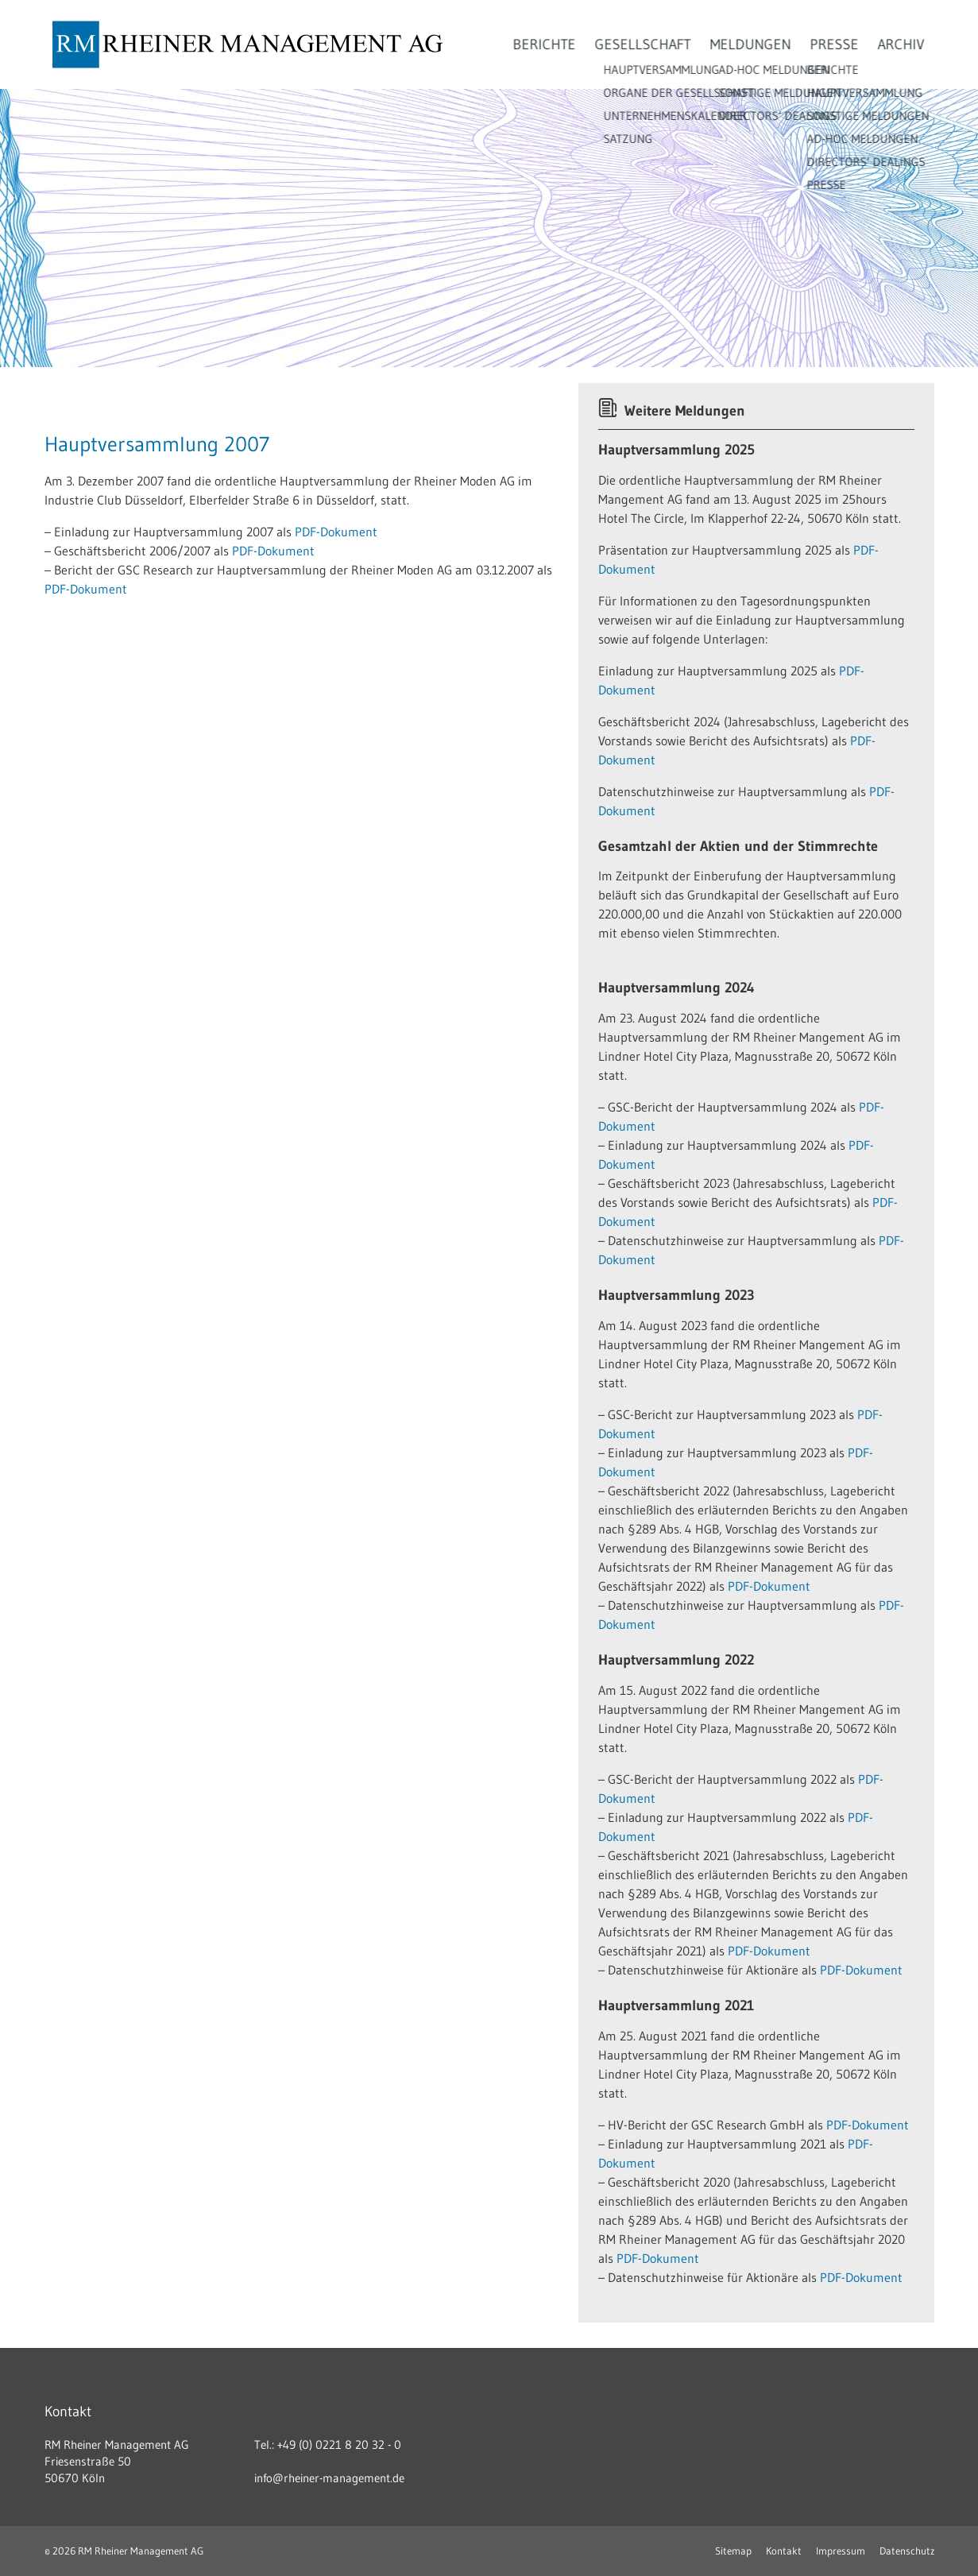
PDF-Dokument (336, 532)
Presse (834, 44)
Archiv (901, 44)
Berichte (544, 44)
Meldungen (750, 44)
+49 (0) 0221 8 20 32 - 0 (339, 2444)
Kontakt (784, 2550)
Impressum (840, 2550)
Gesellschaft (643, 44)
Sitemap (733, 2550)
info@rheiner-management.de (329, 2477)
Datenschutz (906, 2550)
